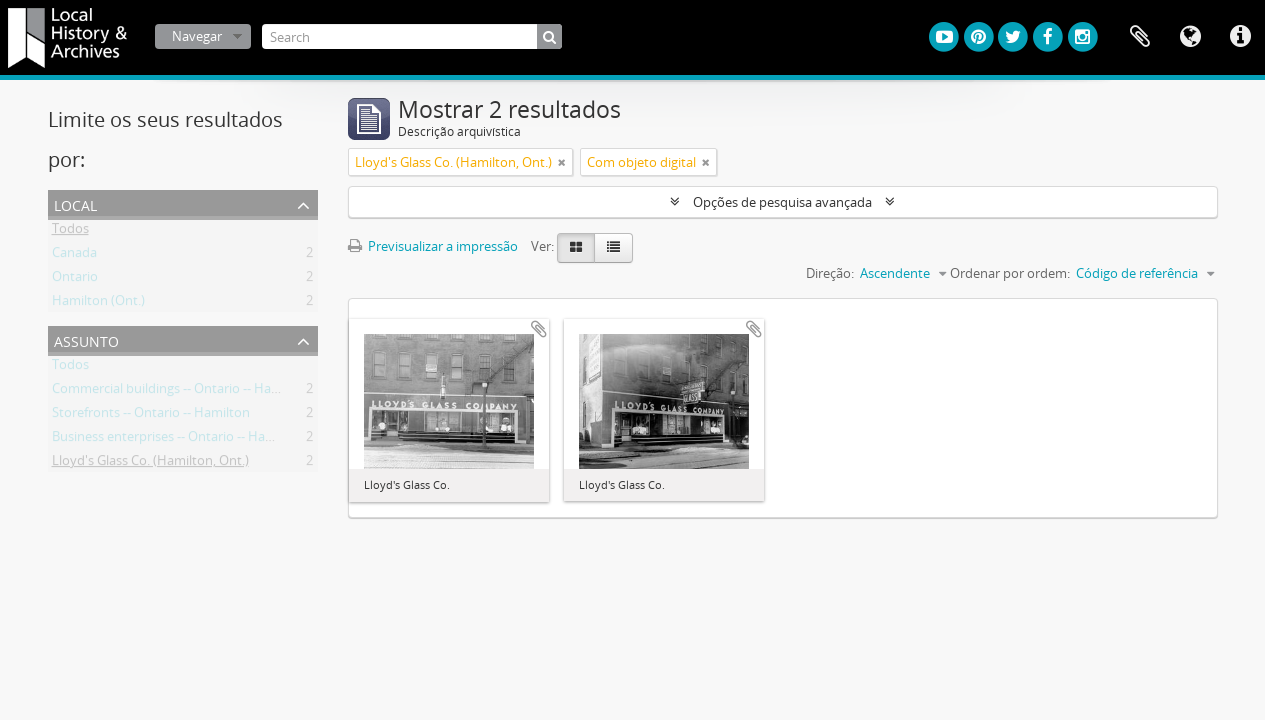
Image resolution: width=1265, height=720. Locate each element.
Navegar (197, 36)
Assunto (86, 339)
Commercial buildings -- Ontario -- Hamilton (181, 392)
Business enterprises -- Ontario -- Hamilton (178, 440)
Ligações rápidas (1240, 37)
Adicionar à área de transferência (539, 329)
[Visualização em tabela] (613, 248)
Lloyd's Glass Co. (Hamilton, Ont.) (150, 464)
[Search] (412, 36)
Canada (74, 256)
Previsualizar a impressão (433, 246)
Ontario (75, 280)
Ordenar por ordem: (1010, 273)
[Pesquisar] (549, 36)
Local (75, 203)
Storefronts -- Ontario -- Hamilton (151, 416)
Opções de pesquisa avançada (782, 202)
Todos (70, 232)
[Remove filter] (562, 162)
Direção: (830, 273)
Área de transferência (1140, 37)
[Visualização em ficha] (576, 248)
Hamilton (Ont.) (98, 304)
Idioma (1190, 37)
